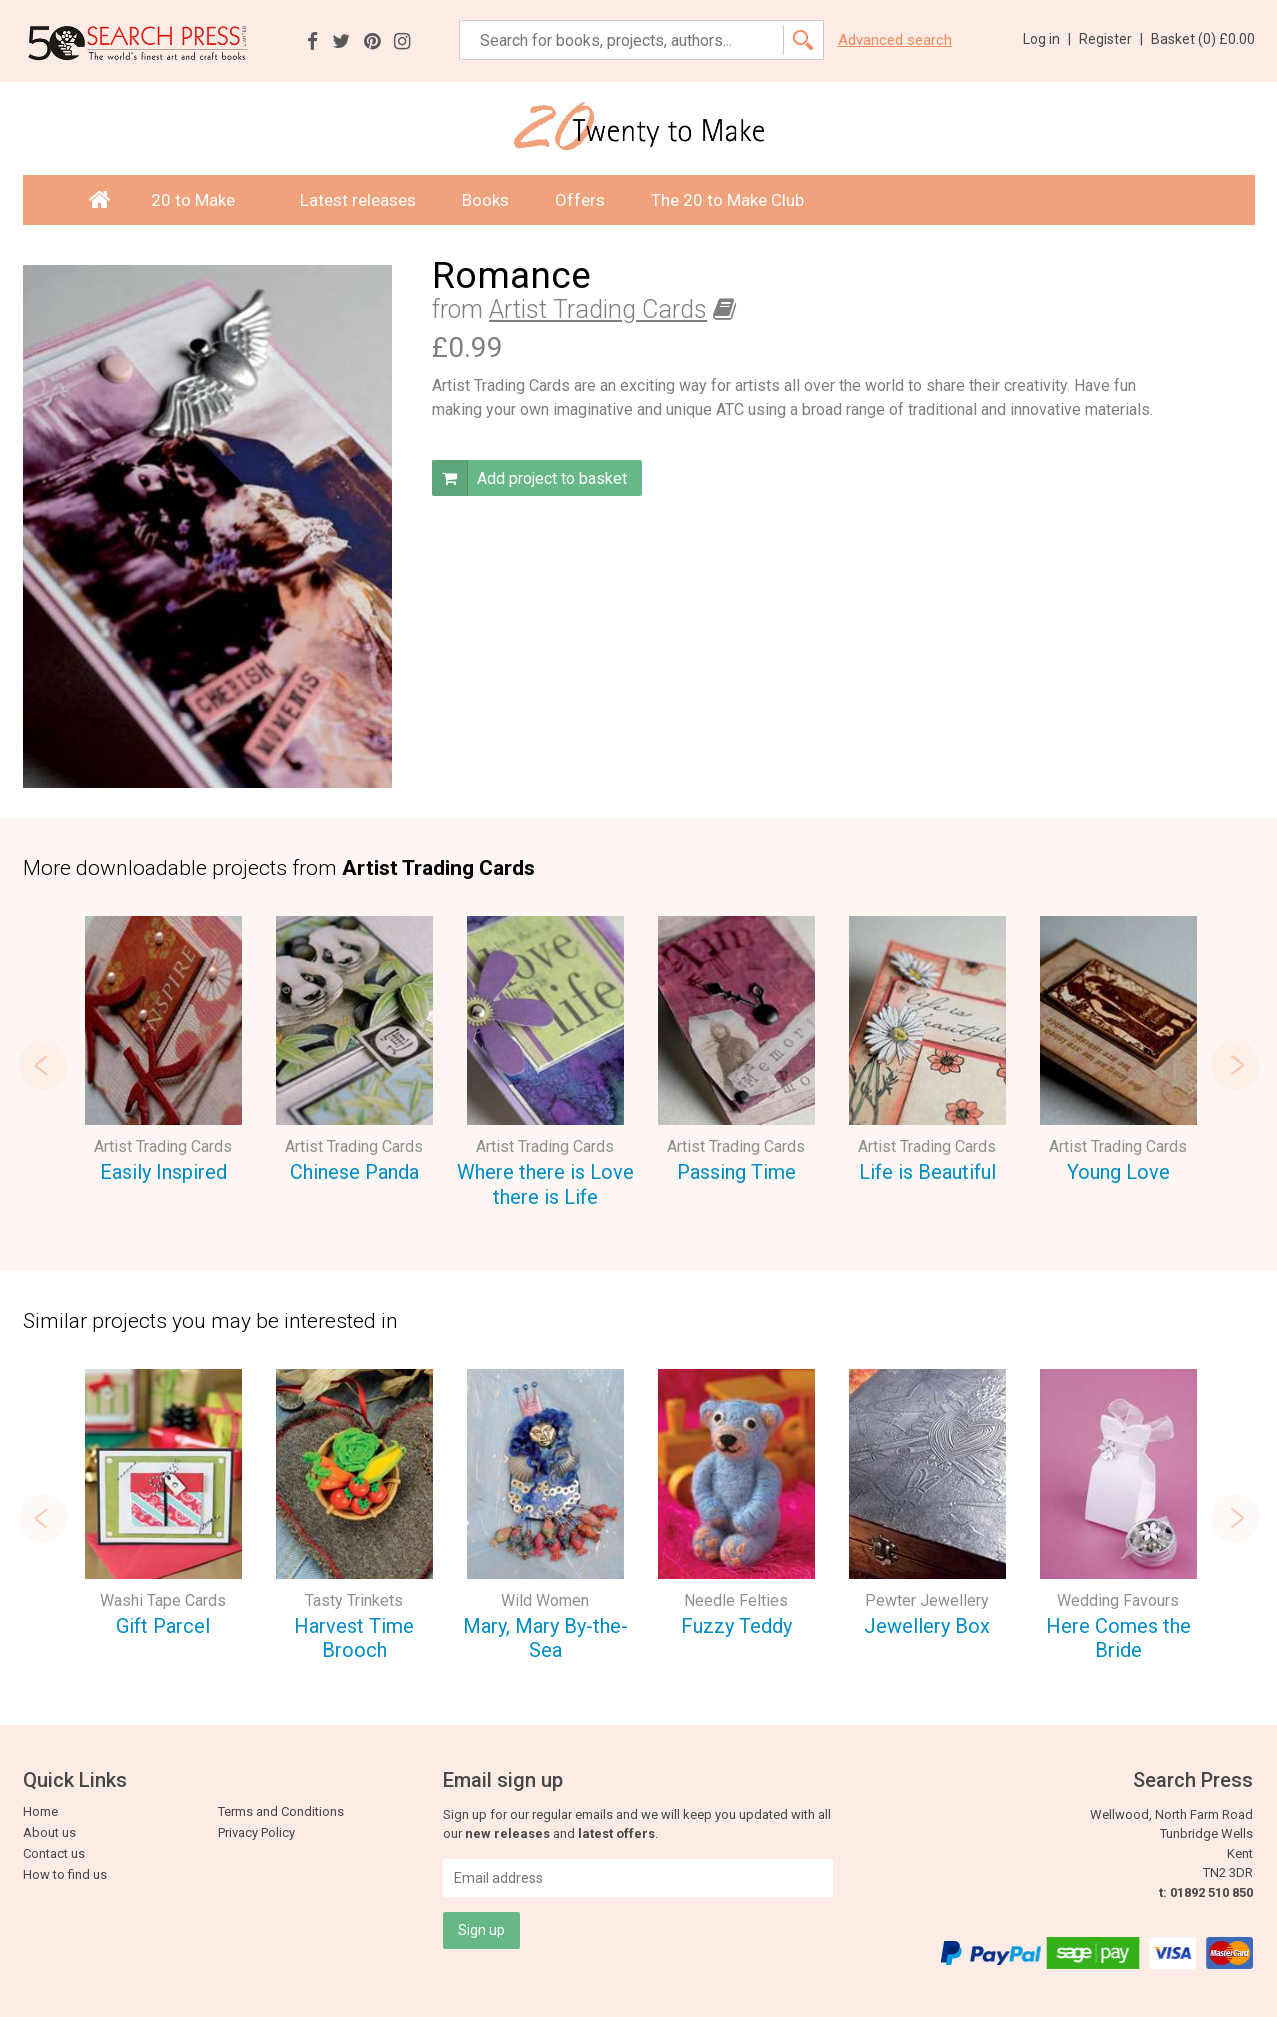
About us (49, 1832)
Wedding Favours (1118, 1600)
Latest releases (358, 200)
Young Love (1118, 1172)
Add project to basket (529, 478)
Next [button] (1235, 1065)
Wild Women (545, 1600)
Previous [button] (43, 1065)
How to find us (65, 1874)
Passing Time (736, 1172)
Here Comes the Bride (1118, 1638)
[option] (163, 1053)
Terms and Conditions (281, 1811)
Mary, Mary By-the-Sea (545, 1638)
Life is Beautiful (927, 1172)
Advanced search (895, 40)
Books (485, 200)
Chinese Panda (354, 1172)
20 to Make (202, 200)
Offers (580, 200)
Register (1111, 39)
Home (40, 1811)
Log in (1047, 39)
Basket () (1203, 39)
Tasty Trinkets (354, 1600)
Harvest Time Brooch (354, 1638)
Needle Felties (736, 1600)
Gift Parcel (163, 1626)
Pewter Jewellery (927, 1600)
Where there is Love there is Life (545, 1184)
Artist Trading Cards (598, 309)
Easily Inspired (163, 1172)
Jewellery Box (927, 1626)
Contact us (54, 1853)
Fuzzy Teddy (736, 1626)
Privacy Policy (256, 1832)
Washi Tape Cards (163, 1600)
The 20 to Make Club (727, 200)
